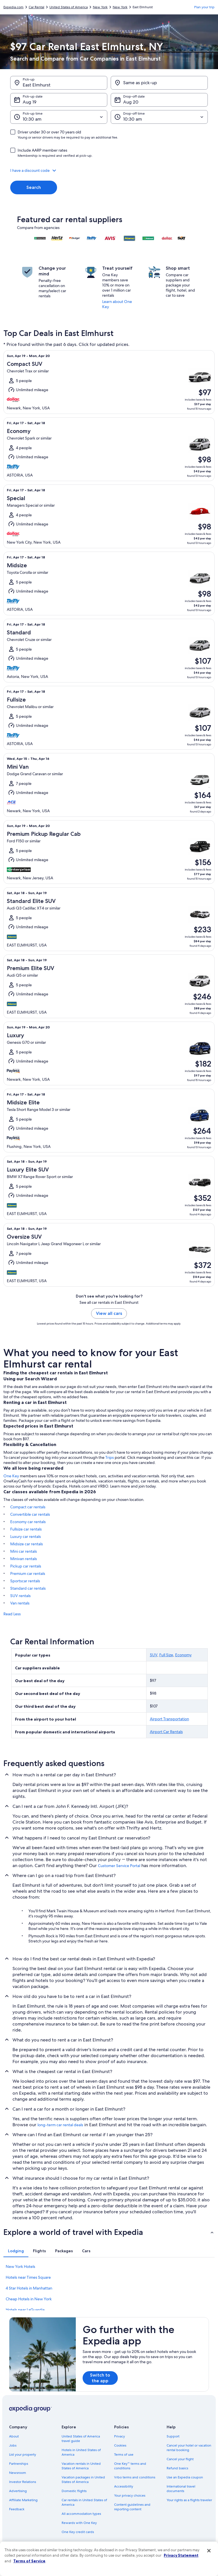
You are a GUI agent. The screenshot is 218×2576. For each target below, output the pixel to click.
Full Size (166, 1654)
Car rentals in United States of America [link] (84, 2502)
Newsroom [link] (17, 2472)
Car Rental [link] (36, 7)
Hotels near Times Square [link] (28, 2277)
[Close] (209, 2550)
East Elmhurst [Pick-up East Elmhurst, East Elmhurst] (37, 85)
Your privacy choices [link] (129, 2495)
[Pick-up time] (58, 117)
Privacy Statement (181, 2555)
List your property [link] (22, 2454)
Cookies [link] (120, 2445)
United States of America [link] (68, 7)
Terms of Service (29, 2561)
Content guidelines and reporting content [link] (132, 2506)
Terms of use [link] (123, 2454)
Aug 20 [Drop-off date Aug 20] (131, 102)
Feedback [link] (16, 2509)
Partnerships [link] (18, 2463)
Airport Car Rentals (166, 1731)
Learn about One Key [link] (117, 304)
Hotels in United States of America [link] (81, 2452)
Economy (183, 1654)
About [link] (14, 2436)
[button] (109, 170)
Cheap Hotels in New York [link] (29, 2298)
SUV (153, 1654)
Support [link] (173, 2436)
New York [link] (100, 7)
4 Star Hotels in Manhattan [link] (29, 2288)
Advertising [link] (18, 2491)
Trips (109, 1457)
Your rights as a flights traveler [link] (189, 2500)
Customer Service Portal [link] (119, 1865)
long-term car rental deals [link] (60, 2124)
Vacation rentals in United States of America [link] (81, 2465)
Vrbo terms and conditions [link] (134, 2477)
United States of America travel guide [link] (81, 2438)
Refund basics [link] (177, 2468)
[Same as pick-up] (159, 83)
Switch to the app (100, 2377)
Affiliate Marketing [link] (23, 2500)
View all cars (109, 1313)
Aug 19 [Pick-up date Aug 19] (29, 102)
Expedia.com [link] (13, 7)
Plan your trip (204, 7)
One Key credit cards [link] (78, 2532)
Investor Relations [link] (22, 2482)
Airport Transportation (169, 1718)
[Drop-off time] (159, 117)
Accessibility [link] (123, 2486)
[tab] (15, 2251)
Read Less (12, 1613)
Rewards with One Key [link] (79, 2523)
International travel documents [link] (181, 2488)
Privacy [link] (119, 2436)
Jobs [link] (12, 2445)
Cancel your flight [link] (180, 2459)
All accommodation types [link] (81, 2513)
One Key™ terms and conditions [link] (130, 2465)
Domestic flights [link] (74, 2491)
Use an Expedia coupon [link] (185, 2477)
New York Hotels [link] (20, 2266)
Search (33, 187)
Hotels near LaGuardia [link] (25, 2309)
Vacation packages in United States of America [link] (83, 2479)
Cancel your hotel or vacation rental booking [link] (189, 2447)
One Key (11, 1475)
